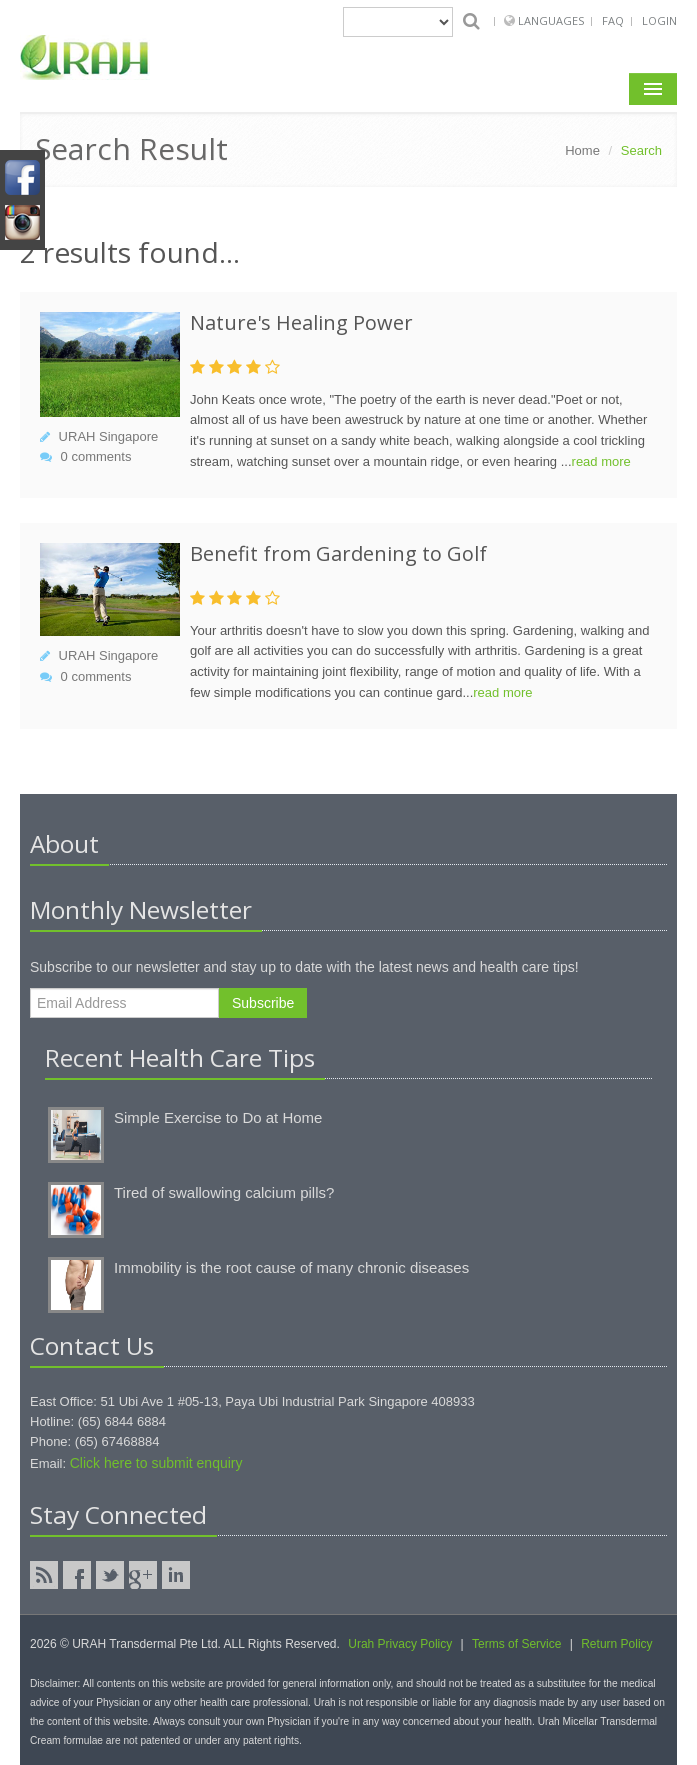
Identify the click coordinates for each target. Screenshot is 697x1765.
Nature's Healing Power (301, 322)
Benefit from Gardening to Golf (338, 553)
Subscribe (263, 1003)
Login (659, 20)
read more (601, 461)
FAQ (613, 20)
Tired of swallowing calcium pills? (224, 1192)
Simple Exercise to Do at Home (218, 1117)
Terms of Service (516, 1644)
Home (582, 150)
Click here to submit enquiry (156, 1463)
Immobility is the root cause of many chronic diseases (291, 1267)
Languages (552, 20)
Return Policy (616, 1644)
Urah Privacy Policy (400, 1644)
